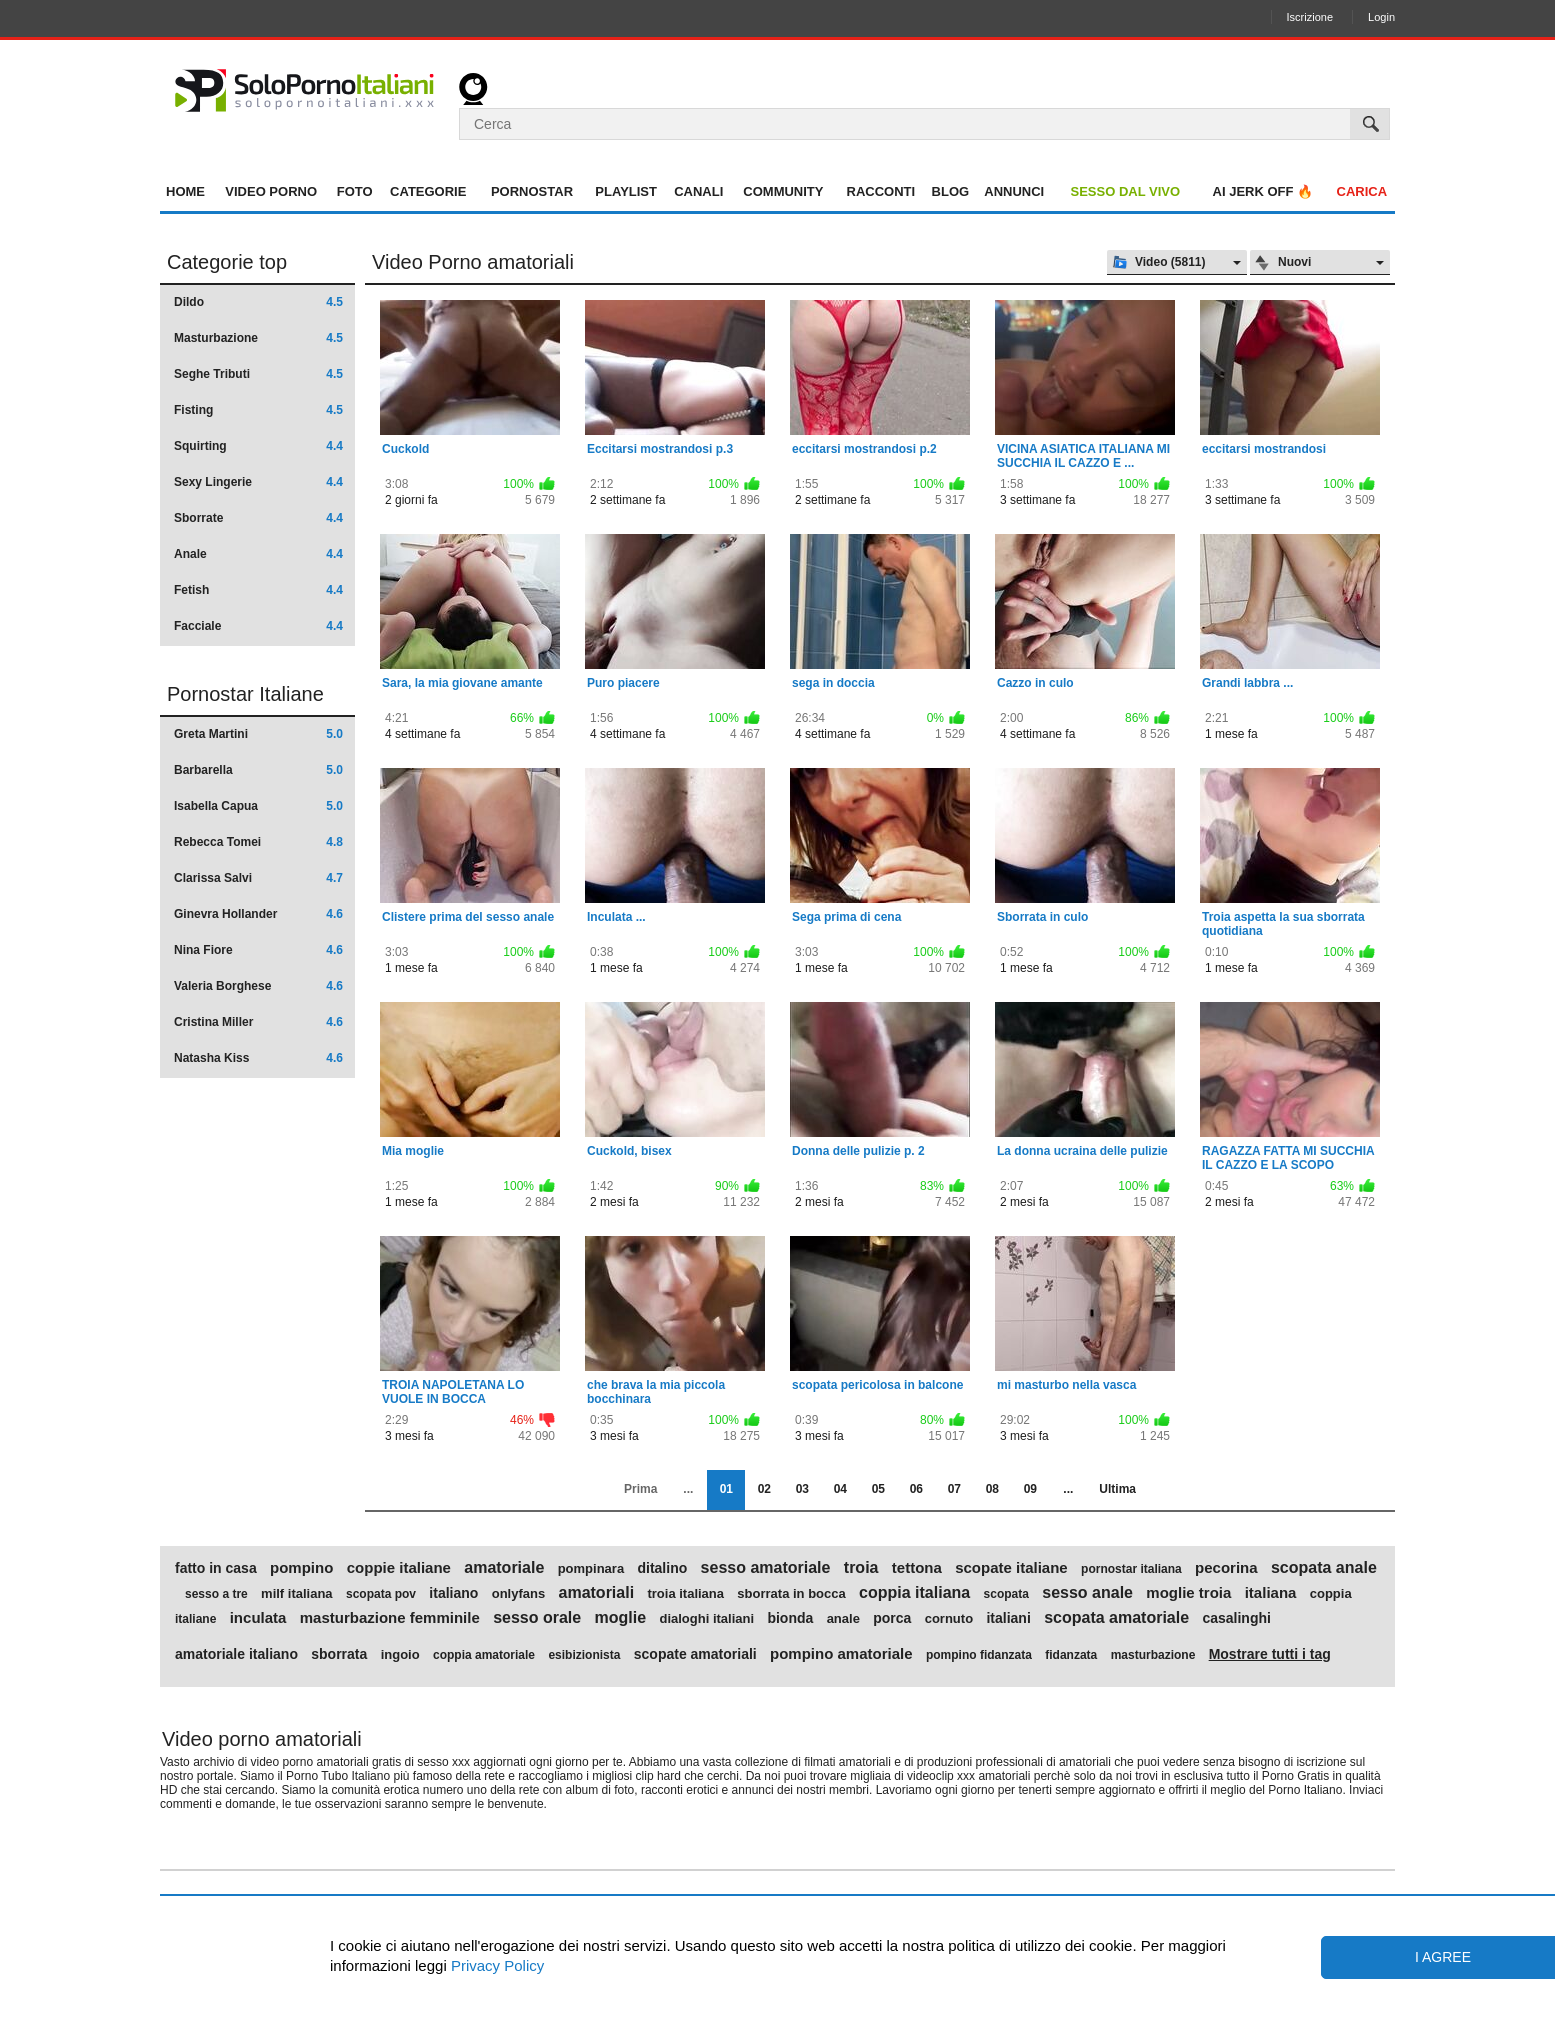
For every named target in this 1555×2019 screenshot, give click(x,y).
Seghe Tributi (258, 374)
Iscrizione (1310, 17)
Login (1381, 17)
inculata (258, 1618)
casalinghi (1236, 1618)
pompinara (591, 1569)
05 (878, 1489)
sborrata (339, 1654)
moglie (621, 1618)
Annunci (1014, 191)
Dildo (258, 302)
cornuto (949, 1619)
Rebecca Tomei (258, 842)
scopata (1006, 1594)
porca (892, 1618)
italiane (195, 1619)
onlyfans (518, 1594)
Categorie (428, 191)
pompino (301, 1568)
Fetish (258, 590)
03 (802, 1489)
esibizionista (584, 1655)
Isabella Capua (258, 806)
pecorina (1226, 1568)
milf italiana (297, 1594)
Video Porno (271, 191)
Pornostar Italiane (245, 694)
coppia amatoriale (484, 1655)
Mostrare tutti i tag (1270, 1654)
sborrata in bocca (791, 1594)
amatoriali (597, 1593)
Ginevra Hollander (258, 914)
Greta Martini (258, 734)
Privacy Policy (496, 1965)
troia (861, 1568)
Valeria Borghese (258, 986)
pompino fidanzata (979, 1655)
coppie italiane (399, 1568)
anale (843, 1619)
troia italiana (685, 1594)
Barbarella (258, 770)
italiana (1271, 1593)
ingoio (400, 1655)
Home (185, 191)
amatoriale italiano (236, 1654)
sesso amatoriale (766, 1568)
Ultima (1117, 1489)
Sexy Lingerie (258, 482)
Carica (1362, 191)
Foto (355, 191)
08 (992, 1489)
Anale (258, 554)
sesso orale (537, 1618)
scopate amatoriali (695, 1654)
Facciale (258, 626)
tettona (917, 1568)
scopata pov (381, 1594)
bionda (790, 1618)
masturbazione (1153, 1655)
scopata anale (1324, 1568)
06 (916, 1489)
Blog (951, 191)
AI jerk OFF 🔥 (1263, 191)
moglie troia (1188, 1593)
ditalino (662, 1568)
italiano (453, 1593)
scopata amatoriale (1116, 1618)
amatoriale (504, 1568)
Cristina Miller (258, 1022)
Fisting (258, 410)
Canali (698, 191)
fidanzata (1071, 1655)
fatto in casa (216, 1568)
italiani (1008, 1618)
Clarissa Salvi (258, 878)
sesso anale (1087, 1593)
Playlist (626, 191)
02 (764, 1489)
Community (783, 191)
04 (840, 1489)
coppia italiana (914, 1593)
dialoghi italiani (706, 1619)
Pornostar (532, 191)
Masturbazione (258, 338)
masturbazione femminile (390, 1618)
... (1068, 1489)
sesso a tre (216, 1594)
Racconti (881, 191)
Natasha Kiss (258, 1058)
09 (1030, 1489)
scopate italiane (1011, 1568)
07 (954, 1489)
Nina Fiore (258, 950)
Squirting (258, 446)
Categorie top (227, 262)
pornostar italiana (1131, 1569)
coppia (1331, 1594)
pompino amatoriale (841, 1654)
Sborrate (258, 518)
